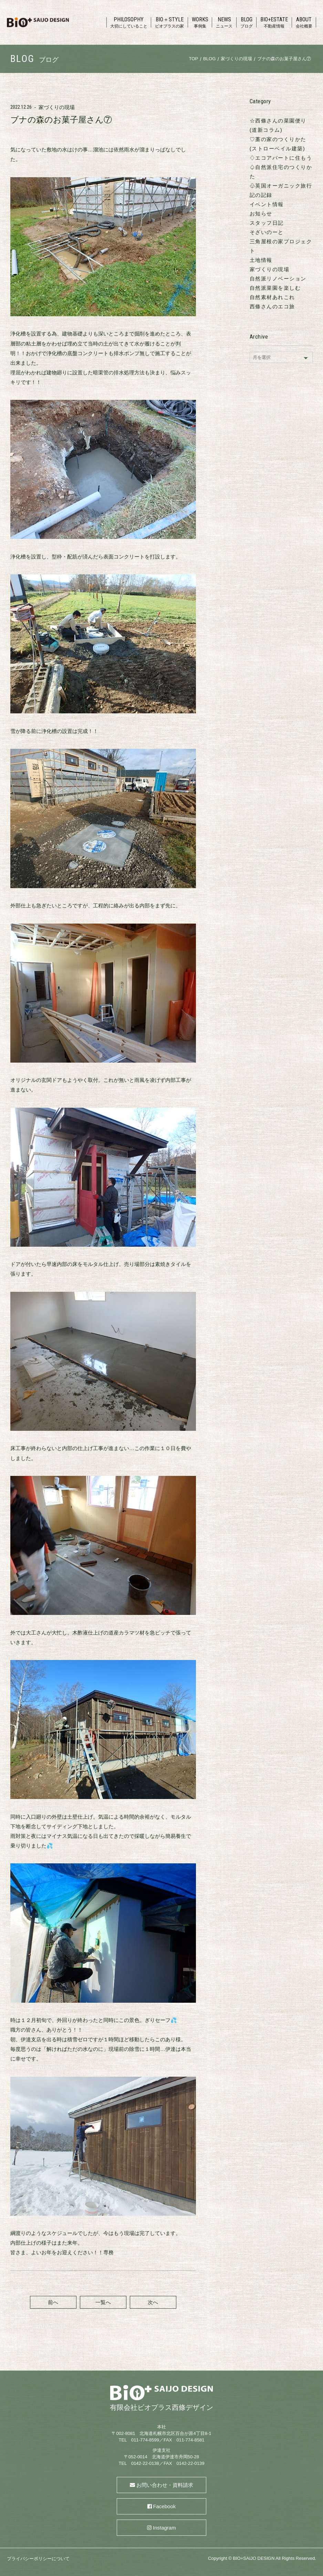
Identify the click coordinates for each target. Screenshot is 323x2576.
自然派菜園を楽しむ (275, 288)
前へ (53, 2302)
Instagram (164, 2528)
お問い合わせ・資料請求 (164, 2485)
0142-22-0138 (145, 2463)
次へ (153, 2302)
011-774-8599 (145, 2439)
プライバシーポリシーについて (38, 2558)
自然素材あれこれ (272, 297)
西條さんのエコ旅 (272, 306)
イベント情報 (267, 204)
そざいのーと (267, 232)
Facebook (164, 2506)
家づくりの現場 (57, 107)
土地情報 (261, 260)
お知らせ (261, 213)
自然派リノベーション (278, 278)
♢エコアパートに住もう (281, 158)
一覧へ (103, 2302)
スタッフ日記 (267, 223)
